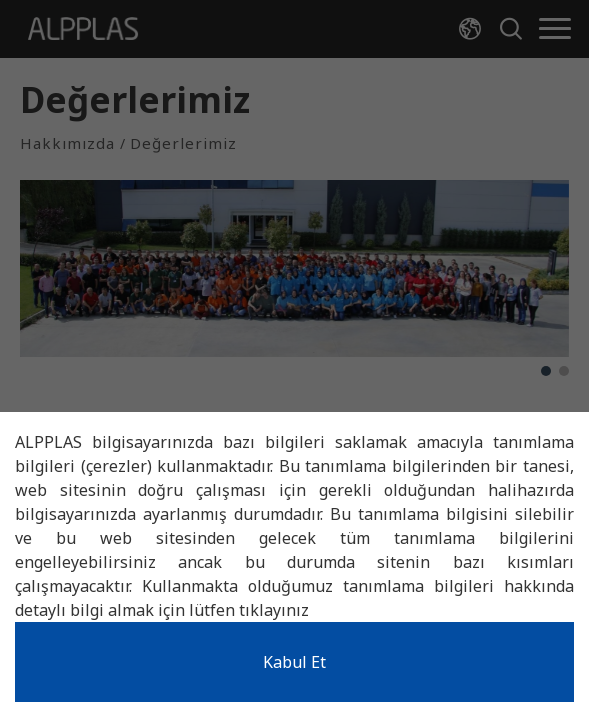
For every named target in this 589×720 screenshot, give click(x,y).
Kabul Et (294, 662)
